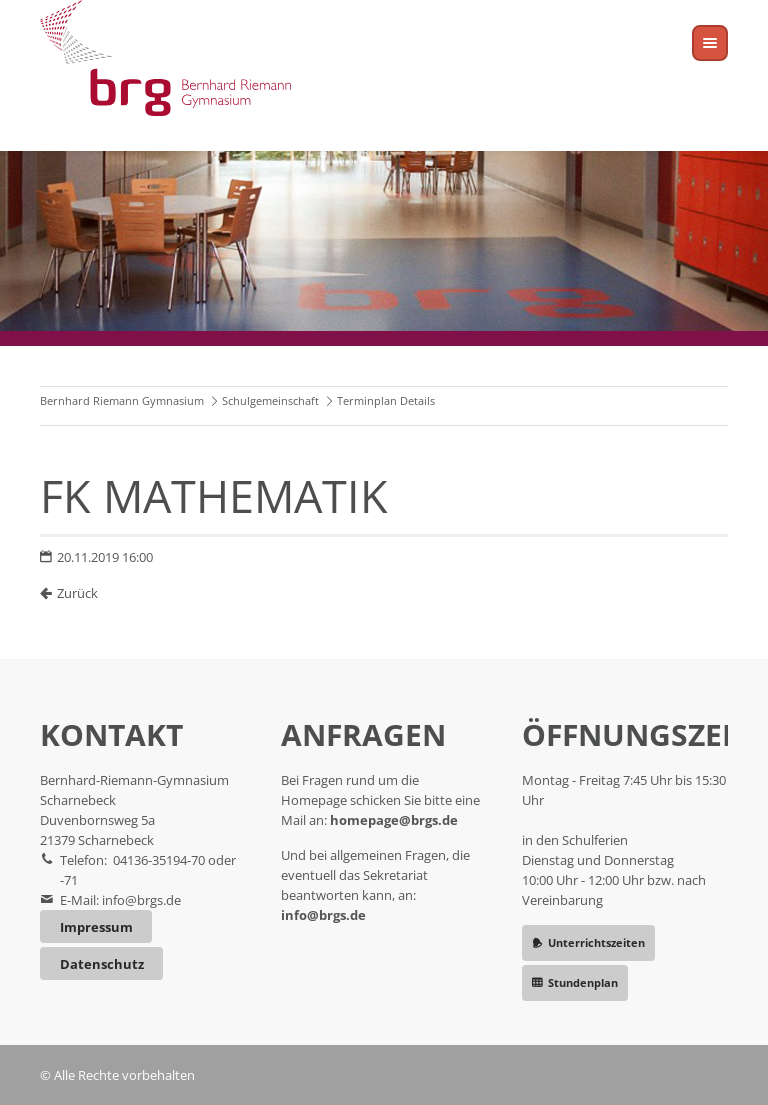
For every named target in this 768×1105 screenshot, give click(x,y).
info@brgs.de (141, 900)
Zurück (77, 593)
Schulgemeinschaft (270, 400)
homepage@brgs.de (394, 820)
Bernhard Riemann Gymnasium (122, 400)
